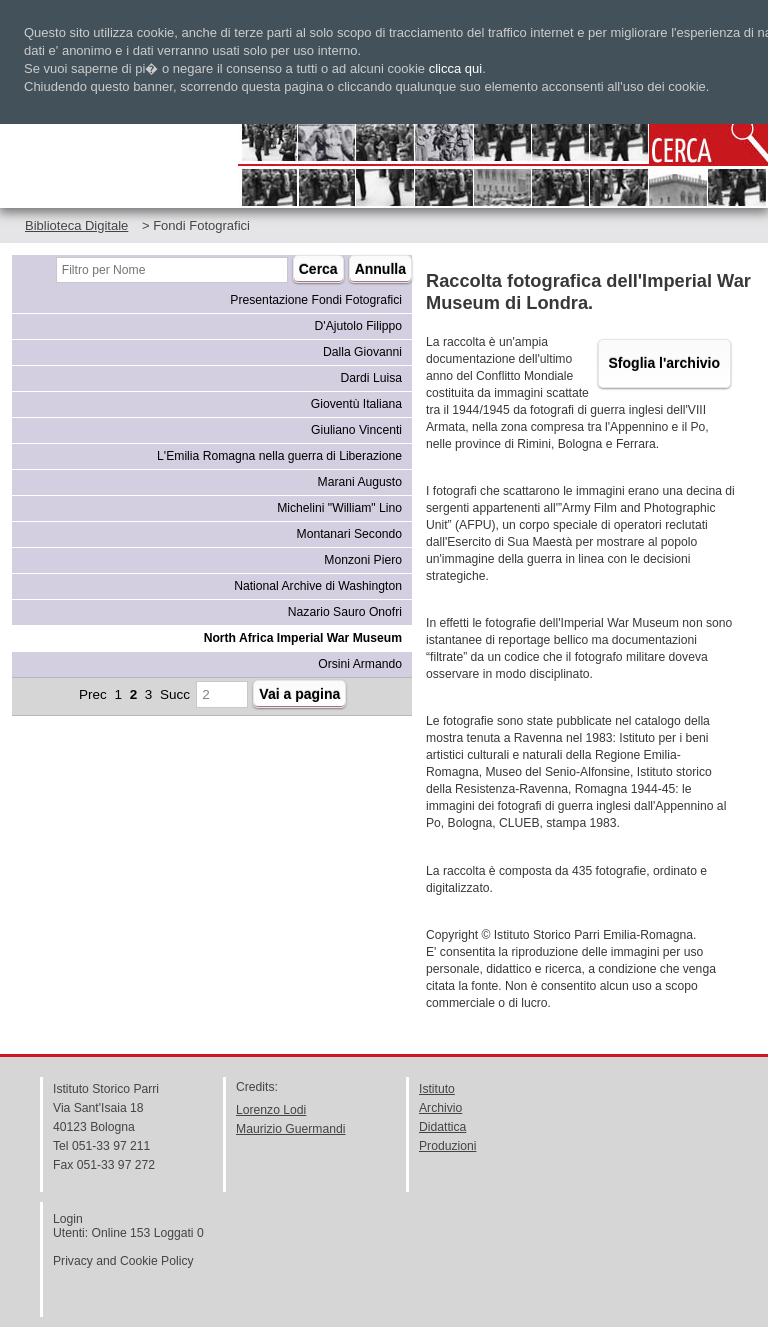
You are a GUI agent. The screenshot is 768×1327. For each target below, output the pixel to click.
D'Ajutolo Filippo (358, 326)
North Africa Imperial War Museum (303, 638)
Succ (175, 694)
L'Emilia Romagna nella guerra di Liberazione (279, 456)
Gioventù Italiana (356, 404)
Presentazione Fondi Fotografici (316, 300)
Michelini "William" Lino (339, 508)
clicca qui (455, 68)
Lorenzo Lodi (271, 1110)
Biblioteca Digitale (76, 225)
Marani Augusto (360, 482)
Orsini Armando (360, 664)
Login (68, 1219)
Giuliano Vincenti (356, 430)
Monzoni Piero (363, 560)
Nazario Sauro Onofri (345, 612)
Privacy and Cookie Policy (123, 1261)
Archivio (440, 1108)
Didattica (442, 1127)
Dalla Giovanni (362, 352)
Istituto (437, 1089)
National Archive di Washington (318, 586)
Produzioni (447, 1146)
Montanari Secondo (349, 534)
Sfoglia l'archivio (664, 363)
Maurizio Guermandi (290, 1129)
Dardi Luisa (372, 378)
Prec (93, 694)
